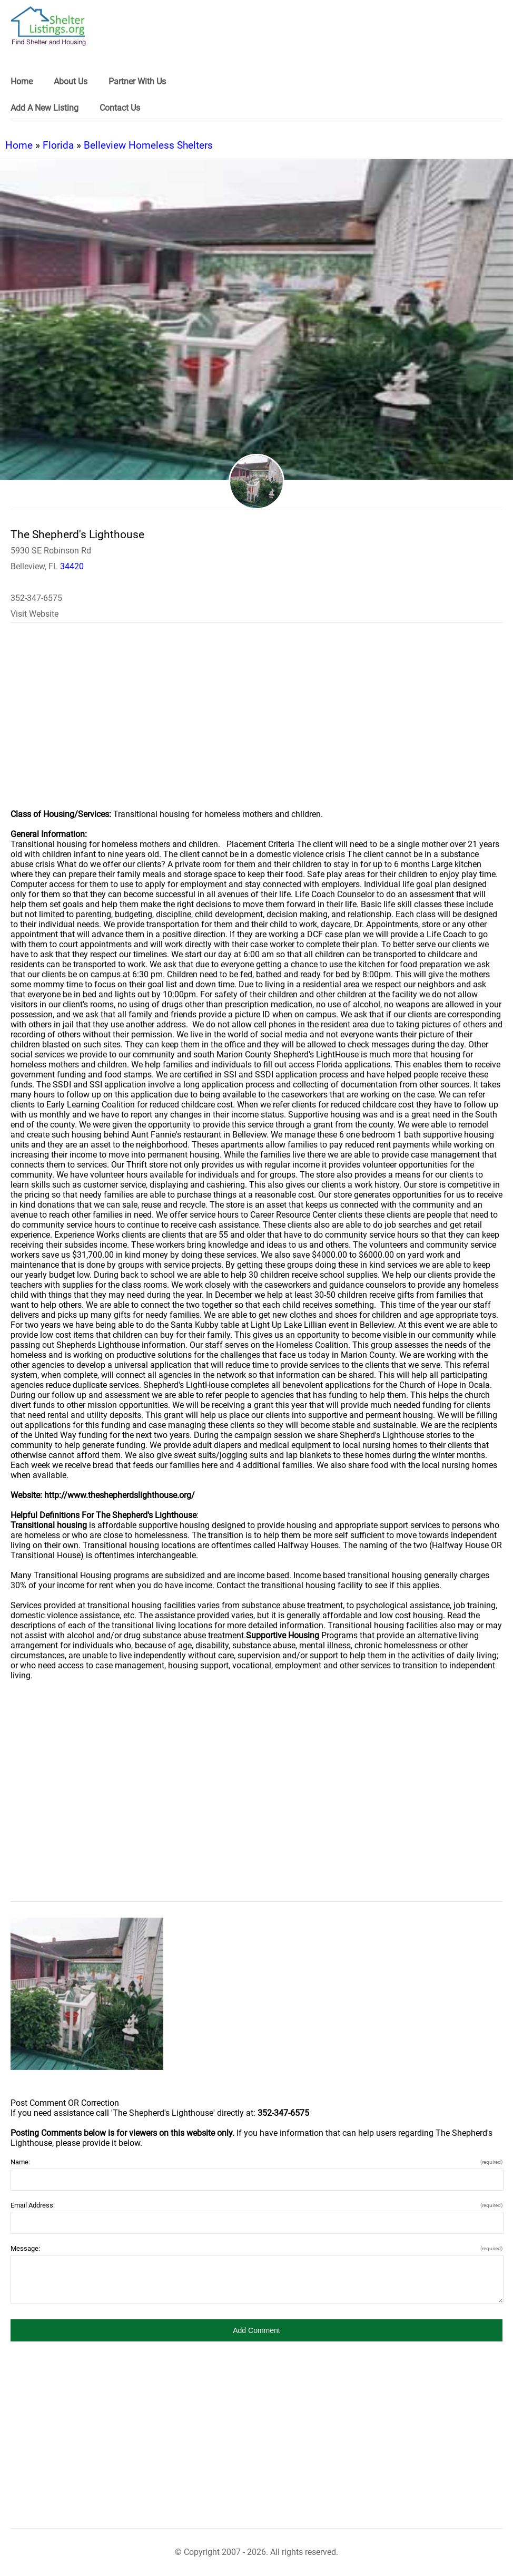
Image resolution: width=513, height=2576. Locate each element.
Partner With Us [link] (137, 81)
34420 (72, 566)
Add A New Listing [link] (44, 108)
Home (19, 145)
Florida (58, 145)
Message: (256, 2248)
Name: (256, 2162)
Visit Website (34, 614)
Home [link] (22, 81)
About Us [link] (70, 81)
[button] (256, 2330)
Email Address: (256, 2205)
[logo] (48, 26)
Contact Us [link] (120, 108)
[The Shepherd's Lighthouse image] (87, 1994)
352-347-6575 (36, 598)
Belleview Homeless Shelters (148, 145)
